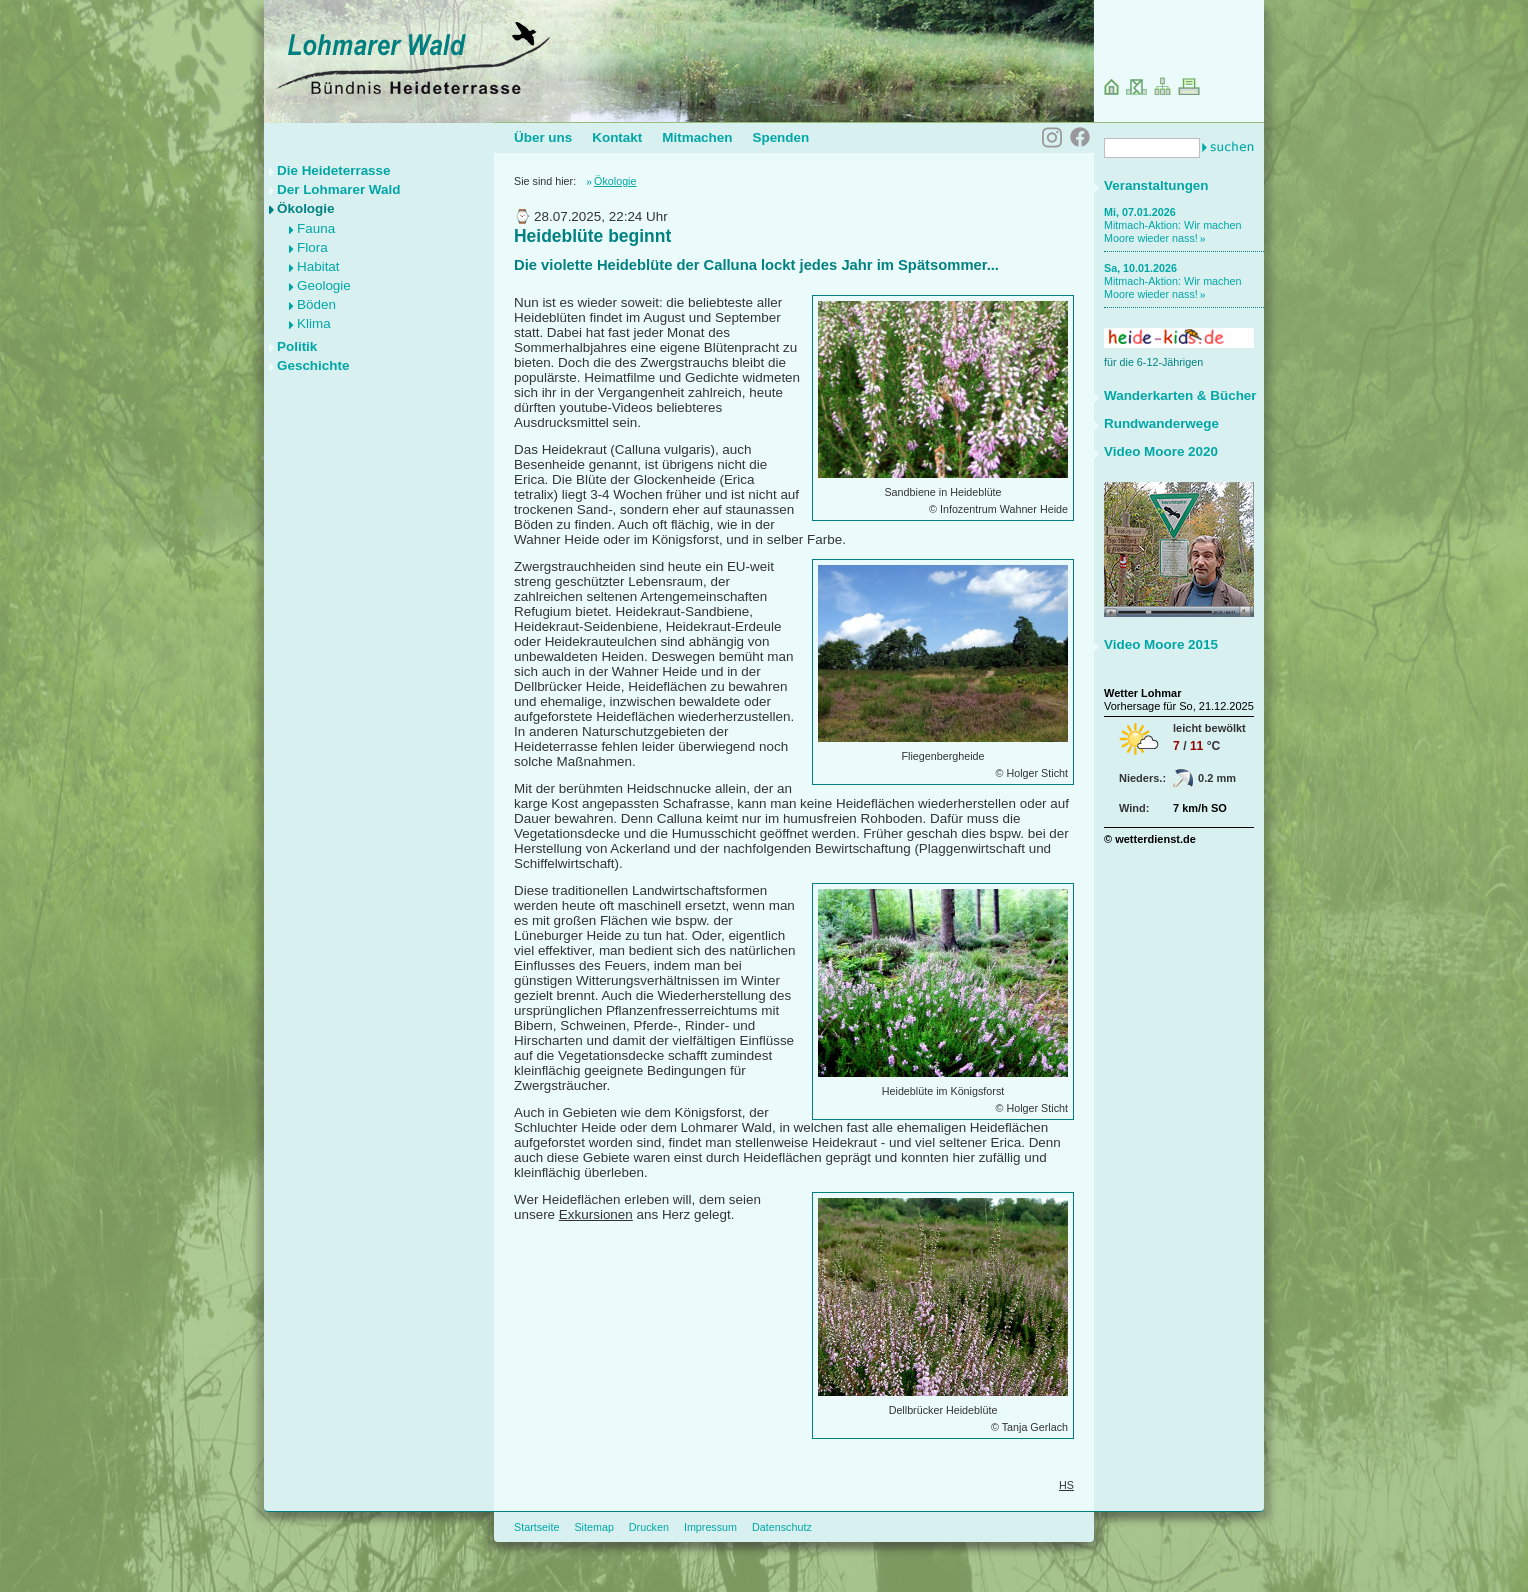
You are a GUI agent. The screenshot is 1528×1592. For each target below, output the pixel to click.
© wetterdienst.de (1150, 839)
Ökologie (306, 208)
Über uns (543, 137)
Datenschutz (782, 1527)
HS (1066, 1485)
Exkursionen (596, 1214)
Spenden (780, 137)
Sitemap (593, 1527)
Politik (297, 346)
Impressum (710, 1527)
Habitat (318, 266)
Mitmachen (697, 137)
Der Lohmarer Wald (338, 189)
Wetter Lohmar (1142, 693)
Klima (314, 323)
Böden (316, 304)
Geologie (324, 285)
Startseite (536, 1527)
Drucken (649, 1527)
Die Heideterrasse (334, 170)
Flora (312, 247)
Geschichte (313, 365)
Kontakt (617, 137)
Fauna (316, 228)
